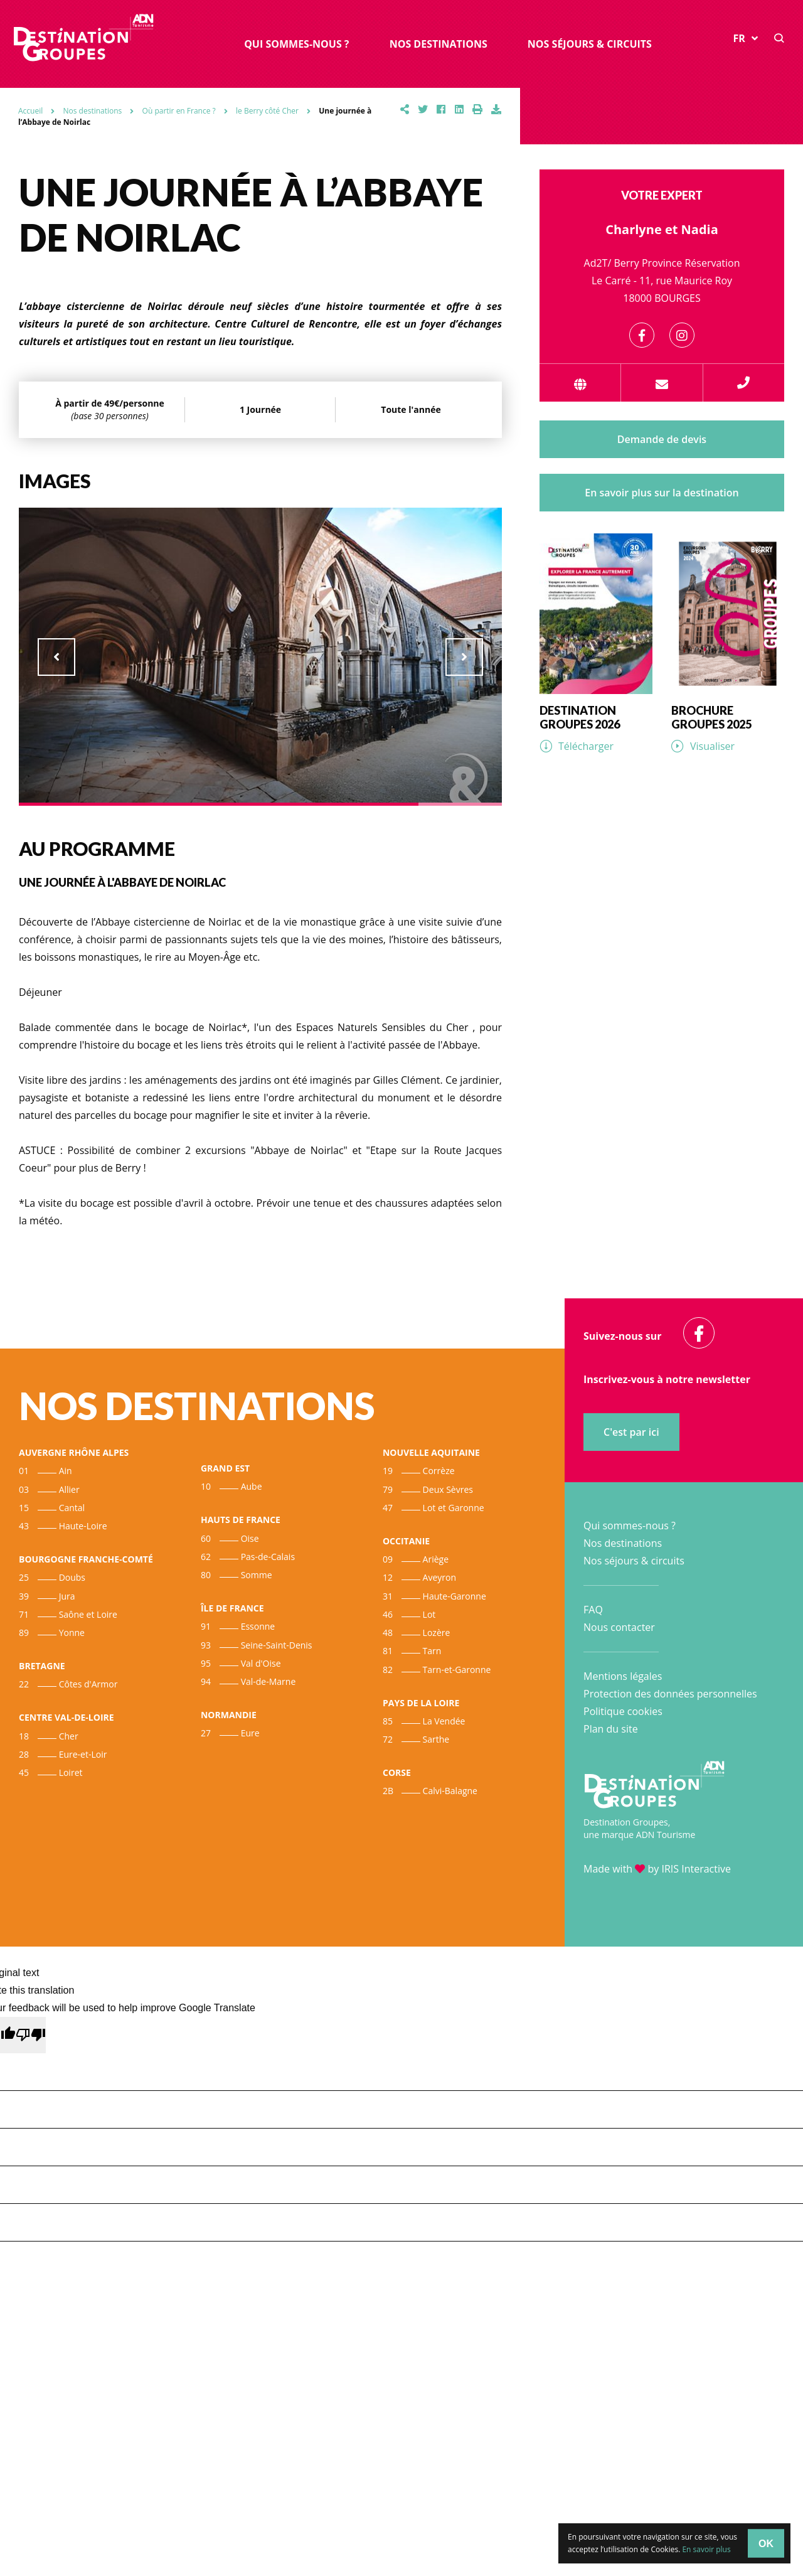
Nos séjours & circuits (590, 44)
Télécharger (586, 746)
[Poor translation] (31, 2035)
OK (766, 2543)
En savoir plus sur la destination (662, 493)
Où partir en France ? (179, 110)
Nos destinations (438, 44)
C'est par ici (631, 1432)
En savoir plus (706, 2549)
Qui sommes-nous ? (296, 44)
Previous (56, 657)
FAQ (593, 1610)
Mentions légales (622, 1676)
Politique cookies (622, 1711)
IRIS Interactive (696, 1869)
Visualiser (712, 746)
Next (464, 657)
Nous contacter (619, 1627)
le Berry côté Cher (267, 110)
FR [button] (745, 38)
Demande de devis (661, 439)
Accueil (30, 110)
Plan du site (610, 1729)
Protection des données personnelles (670, 1694)
